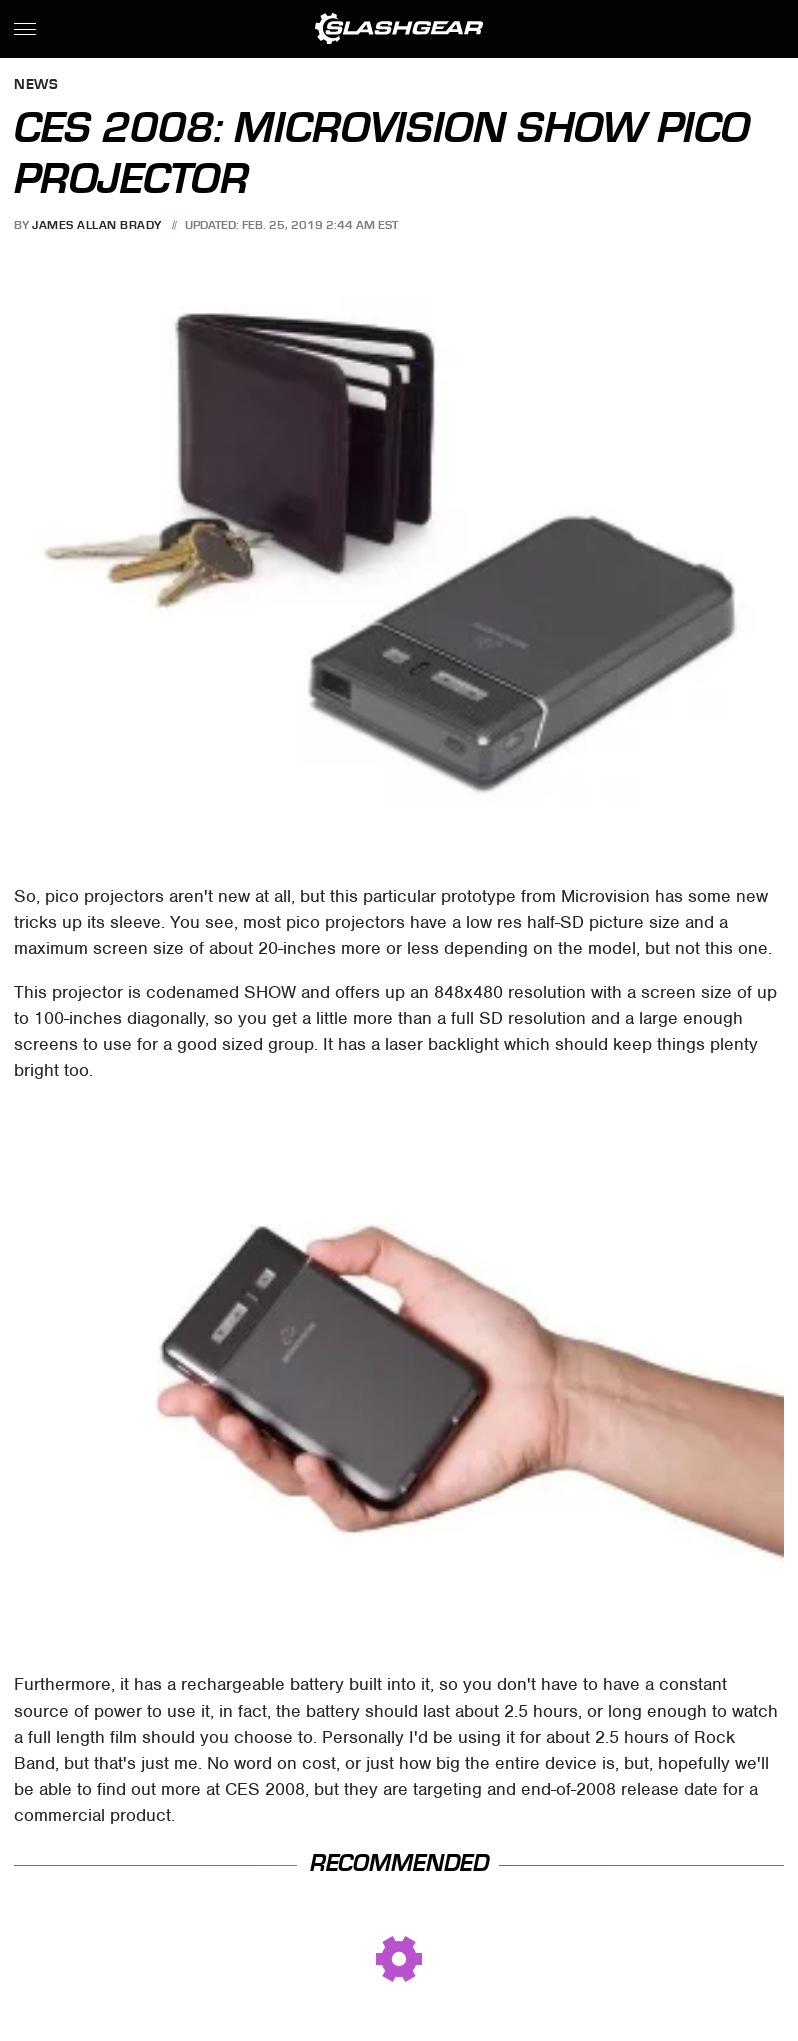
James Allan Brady (97, 225)
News (36, 85)
